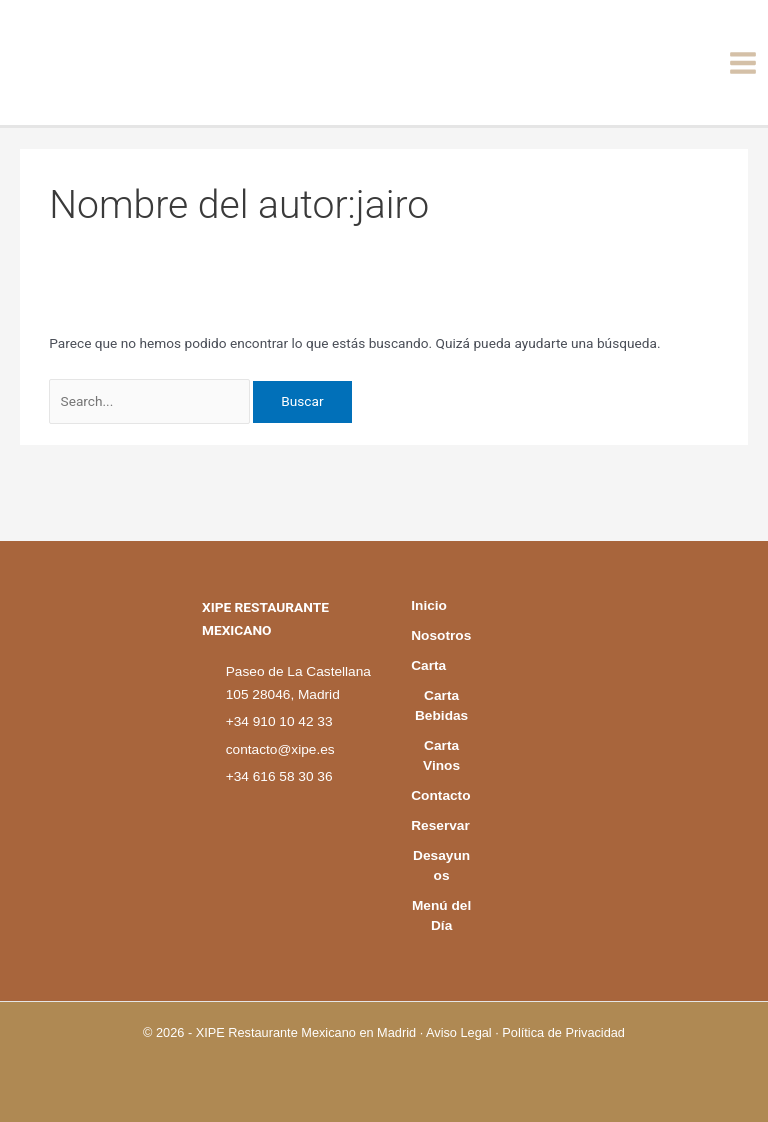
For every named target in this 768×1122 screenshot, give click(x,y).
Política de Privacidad (563, 1032)
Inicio (432, 545)
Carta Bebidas (441, 665)
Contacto (441, 765)
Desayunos (441, 865)
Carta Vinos (441, 715)
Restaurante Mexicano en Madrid (322, 1032)
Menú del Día (441, 915)
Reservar (441, 815)
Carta (431, 625)
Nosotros (441, 585)
